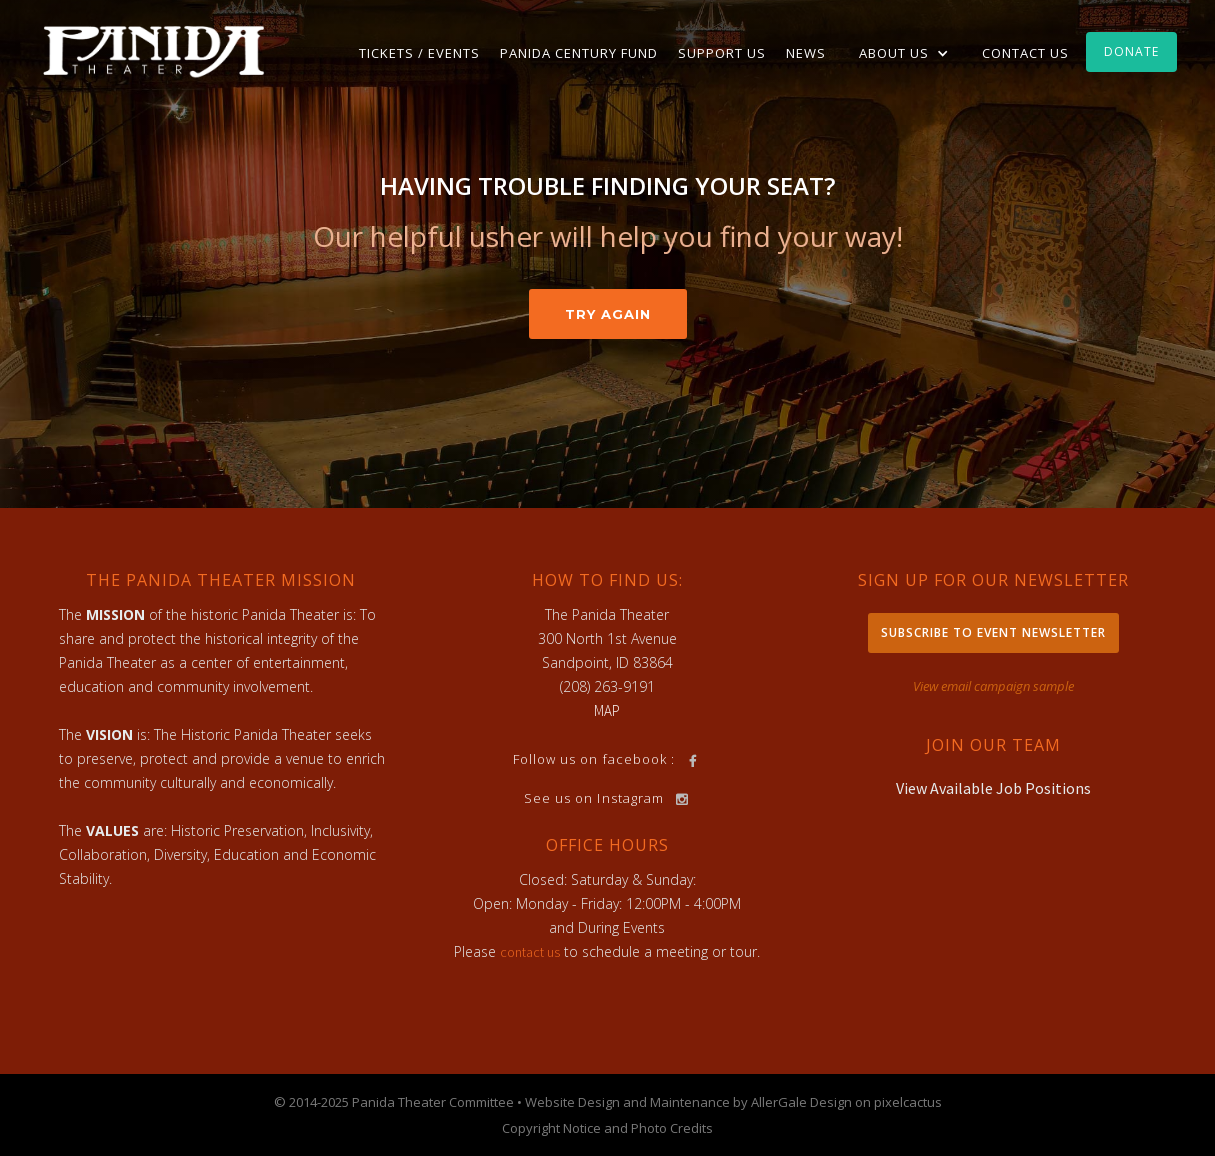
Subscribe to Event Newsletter (993, 632)
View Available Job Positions (993, 788)
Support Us (722, 53)
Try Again (608, 314)
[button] (904, 53)
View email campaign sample (993, 686)
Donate (1131, 51)
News (806, 53)
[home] (154, 50)
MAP (607, 710)
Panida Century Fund (579, 53)
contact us (530, 952)
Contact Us (1025, 53)
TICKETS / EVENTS (419, 53)
